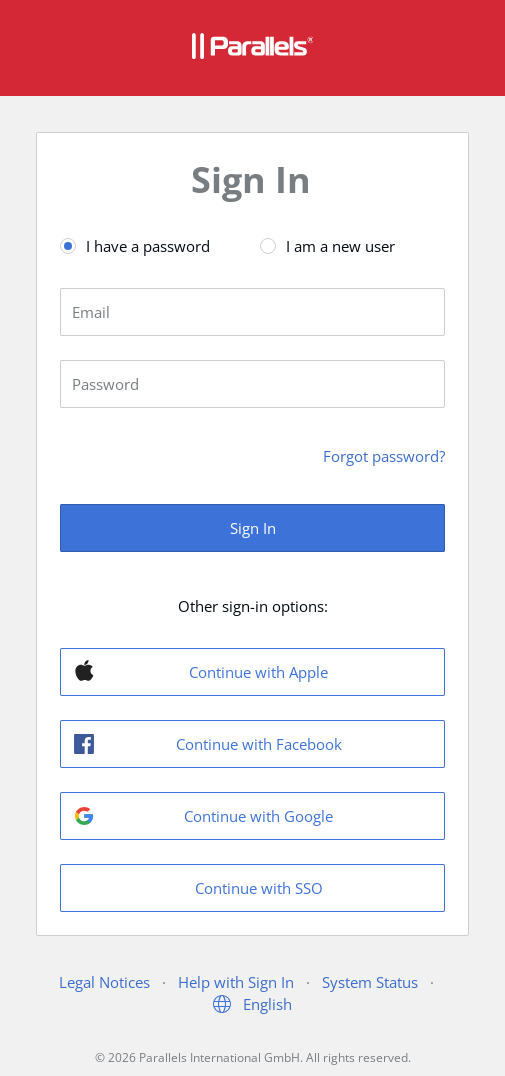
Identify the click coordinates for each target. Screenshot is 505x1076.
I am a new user (340, 246)
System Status (370, 982)
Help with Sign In (236, 982)
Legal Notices (104, 982)
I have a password (148, 246)
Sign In (253, 528)
